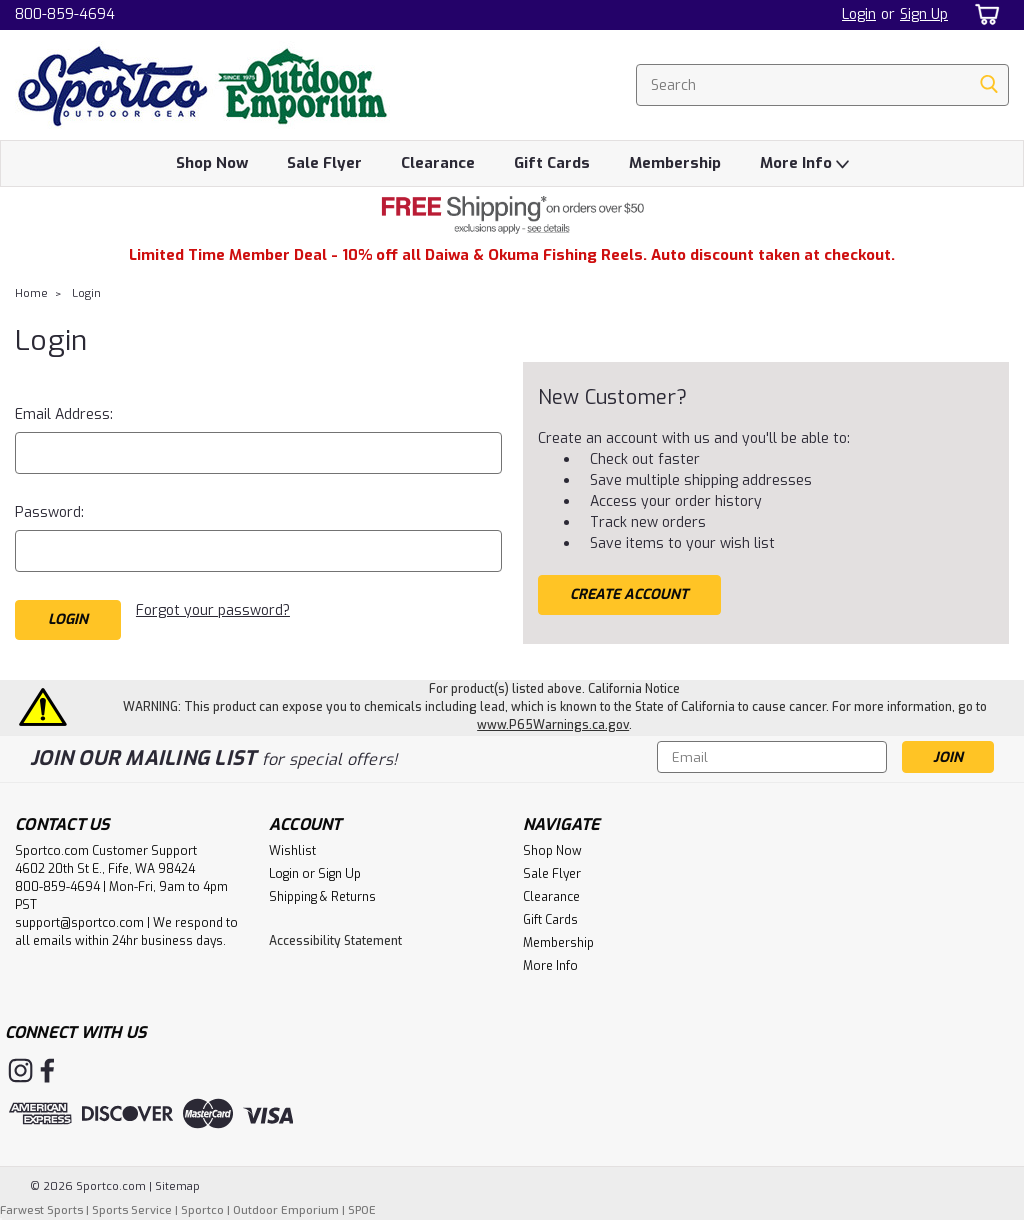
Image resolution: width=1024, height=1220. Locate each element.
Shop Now (212, 163)
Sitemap (177, 1186)
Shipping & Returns (322, 897)
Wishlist (292, 851)
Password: (49, 512)
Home (31, 293)
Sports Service (132, 1210)
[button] (512, 214)
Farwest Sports (41, 1210)
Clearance (438, 163)
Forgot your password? (213, 610)
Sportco (202, 1210)
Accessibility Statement (335, 941)
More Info (804, 164)
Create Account (629, 594)
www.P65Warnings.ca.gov (553, 725)
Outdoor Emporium (286, 1210)
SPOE (362, 1210)
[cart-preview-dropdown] (983, 14)
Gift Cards (552, 163)
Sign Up (924, 14)
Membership (675, 163)
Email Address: (64, 414)
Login (859, 14)
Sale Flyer (324, 163)
